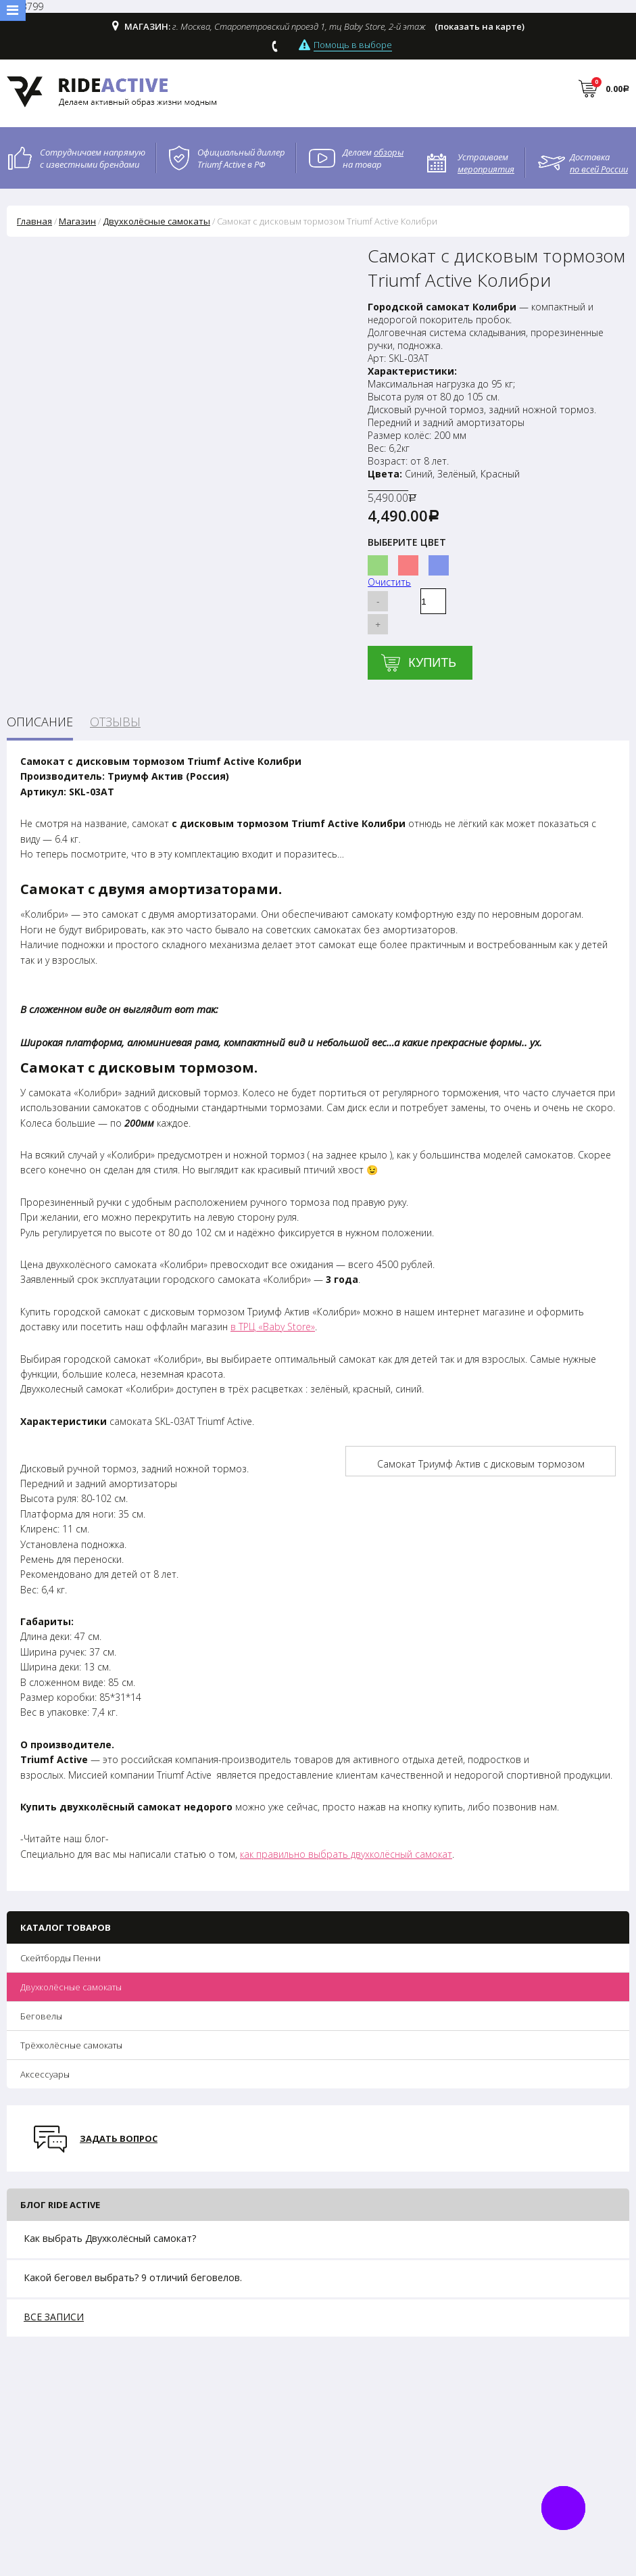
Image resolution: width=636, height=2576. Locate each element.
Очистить (389, 582)
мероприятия (486, 169)
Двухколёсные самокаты (71, 1987)
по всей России (599, 169)
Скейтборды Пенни (60, 1958)
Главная (34, 221)
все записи (54, 2316)
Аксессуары (45, 2074)
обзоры (388, 152)
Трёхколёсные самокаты (71, 2045)
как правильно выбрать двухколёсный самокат (346, 1854)
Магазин (77, 221)
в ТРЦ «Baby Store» (272, 1326)
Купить (432, 663)
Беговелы (41, 2016)
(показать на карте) (479, 26)
